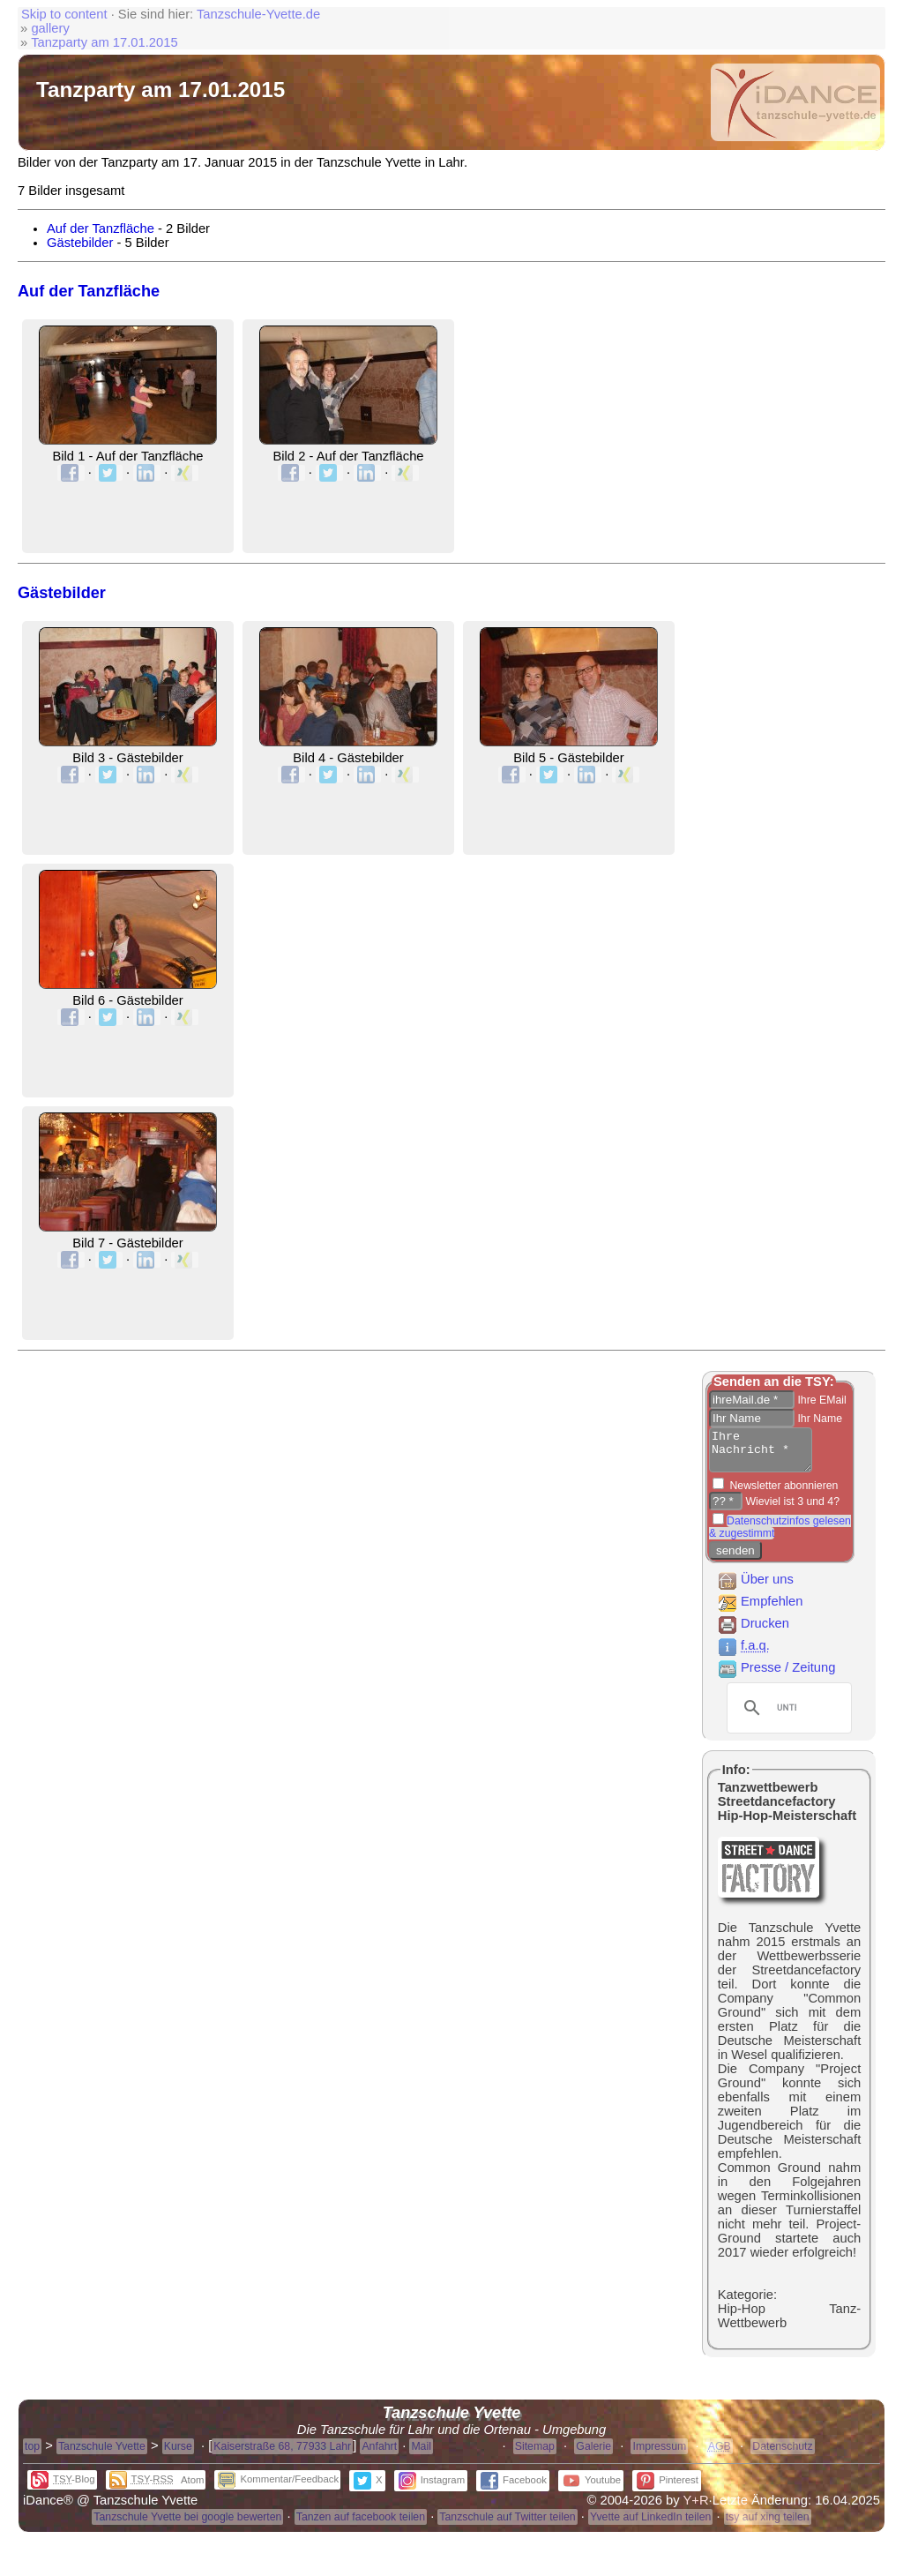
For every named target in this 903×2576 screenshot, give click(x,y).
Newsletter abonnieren (782, 1493)
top (32, 2454)
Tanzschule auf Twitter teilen (507, 2525)
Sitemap (535, 2454)
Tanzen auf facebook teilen (360, 2525)
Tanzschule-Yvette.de (258, 14)
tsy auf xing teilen (768, 2525)
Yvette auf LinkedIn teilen (650, 2525)
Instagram (432, 2488)
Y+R (696, 2508)
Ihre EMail (821, 1400)
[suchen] (786, 1715)
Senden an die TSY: (773, 1381)
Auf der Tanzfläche (100, 228)
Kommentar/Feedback (278, 2487)
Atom (192, 2487)
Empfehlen (760, 1609)
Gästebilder (80, 243)
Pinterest (667, 2488)
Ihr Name (818, 1418)
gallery (50, 28)
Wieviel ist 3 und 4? (791, 1509)
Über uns (755, 1587)
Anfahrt (379, 2454)
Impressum (659, 2454)
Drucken (753, 1631)
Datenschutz (782, 2454)
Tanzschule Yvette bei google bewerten (187, 2525)
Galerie (593, 2454)
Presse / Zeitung (776, 1675)
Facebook (514, 2488)
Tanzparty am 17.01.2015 (104, 42)
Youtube (592, 2488)
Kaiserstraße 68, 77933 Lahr (282, 2454)
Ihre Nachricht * (766, 1453)
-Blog (63, 2487)
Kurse (178, 2454)
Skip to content (64, 14)
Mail (421, 2454)
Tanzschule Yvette (102, 2454)
